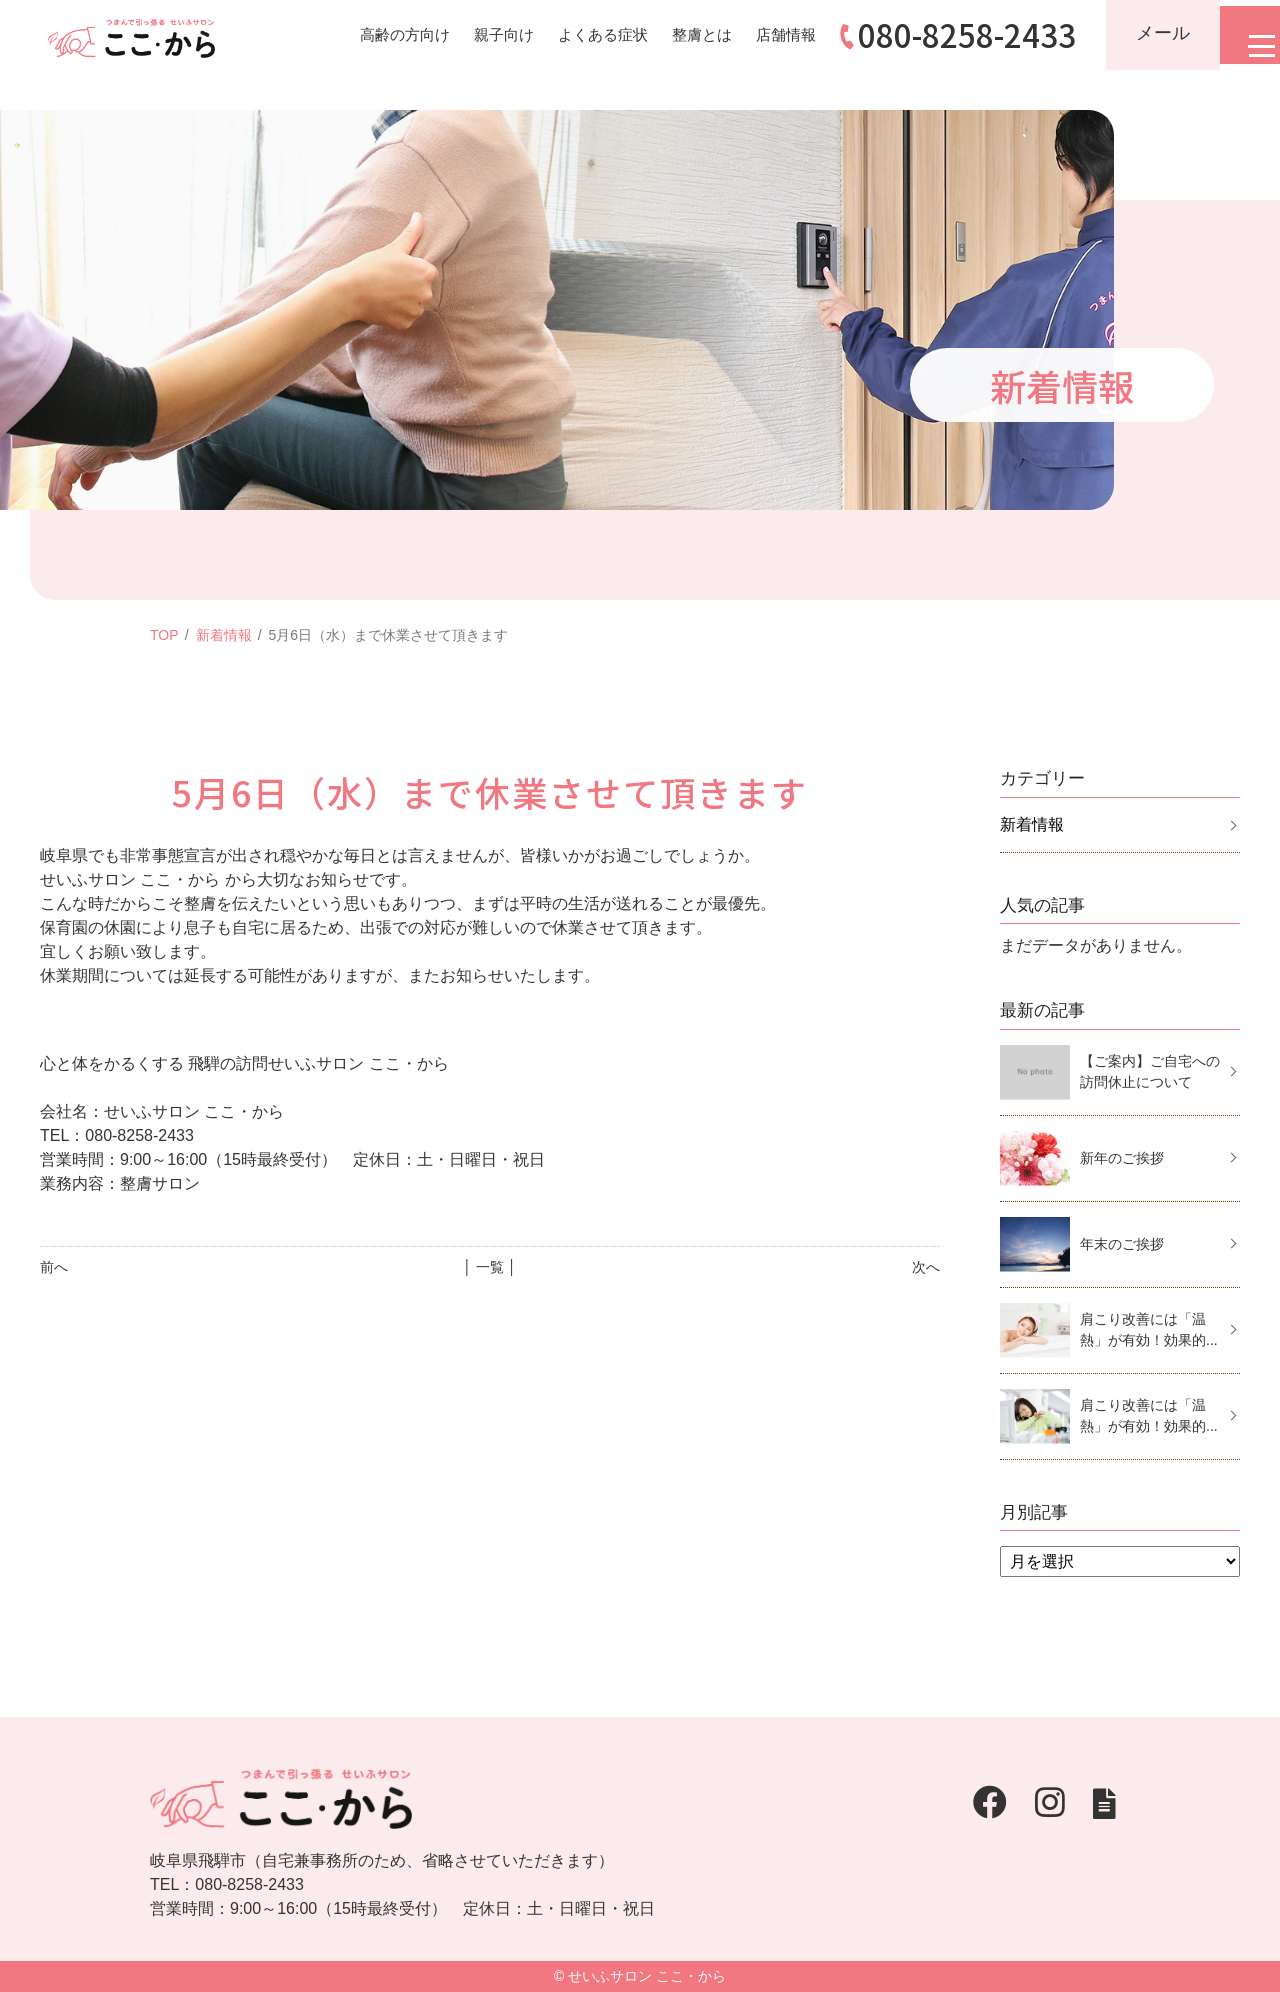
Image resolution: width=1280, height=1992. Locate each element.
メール (1143, 33)
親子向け (468, 34)
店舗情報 (764, 34)
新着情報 (224, 635)
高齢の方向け (364, 34)
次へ (926, 1267)
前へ (54, 1267)
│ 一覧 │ (489, 1267)
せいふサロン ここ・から (647, 1976)
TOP (164, 635)
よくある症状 (572, 34)
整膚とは (676, 34)
